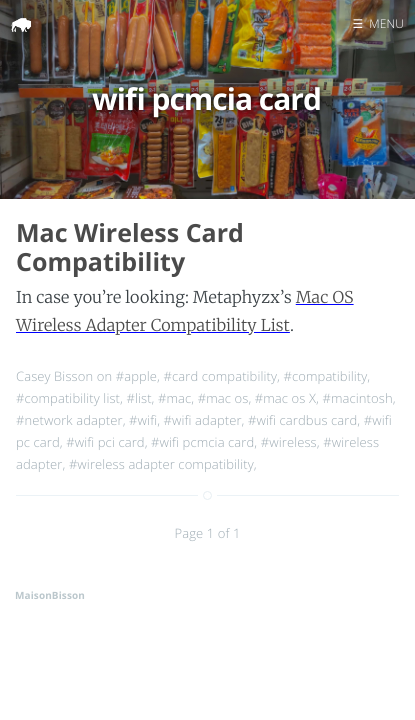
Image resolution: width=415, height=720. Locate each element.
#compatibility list (68, 398)
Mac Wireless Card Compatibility (130, 247)
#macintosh (357, 398)
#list (138, 398)
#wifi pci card (105, 442)
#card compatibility (220, 376)
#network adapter (69, 420)
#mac (174, 398)
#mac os (223, 398)
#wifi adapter (203, 420)
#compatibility (325, 376)
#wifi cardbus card (302, 420)
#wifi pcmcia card (202, 442)
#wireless (289, 442)
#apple (136, 376)
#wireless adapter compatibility (161, 464)
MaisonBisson (50, 595)
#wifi (143, 420)
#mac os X (285, 398)
